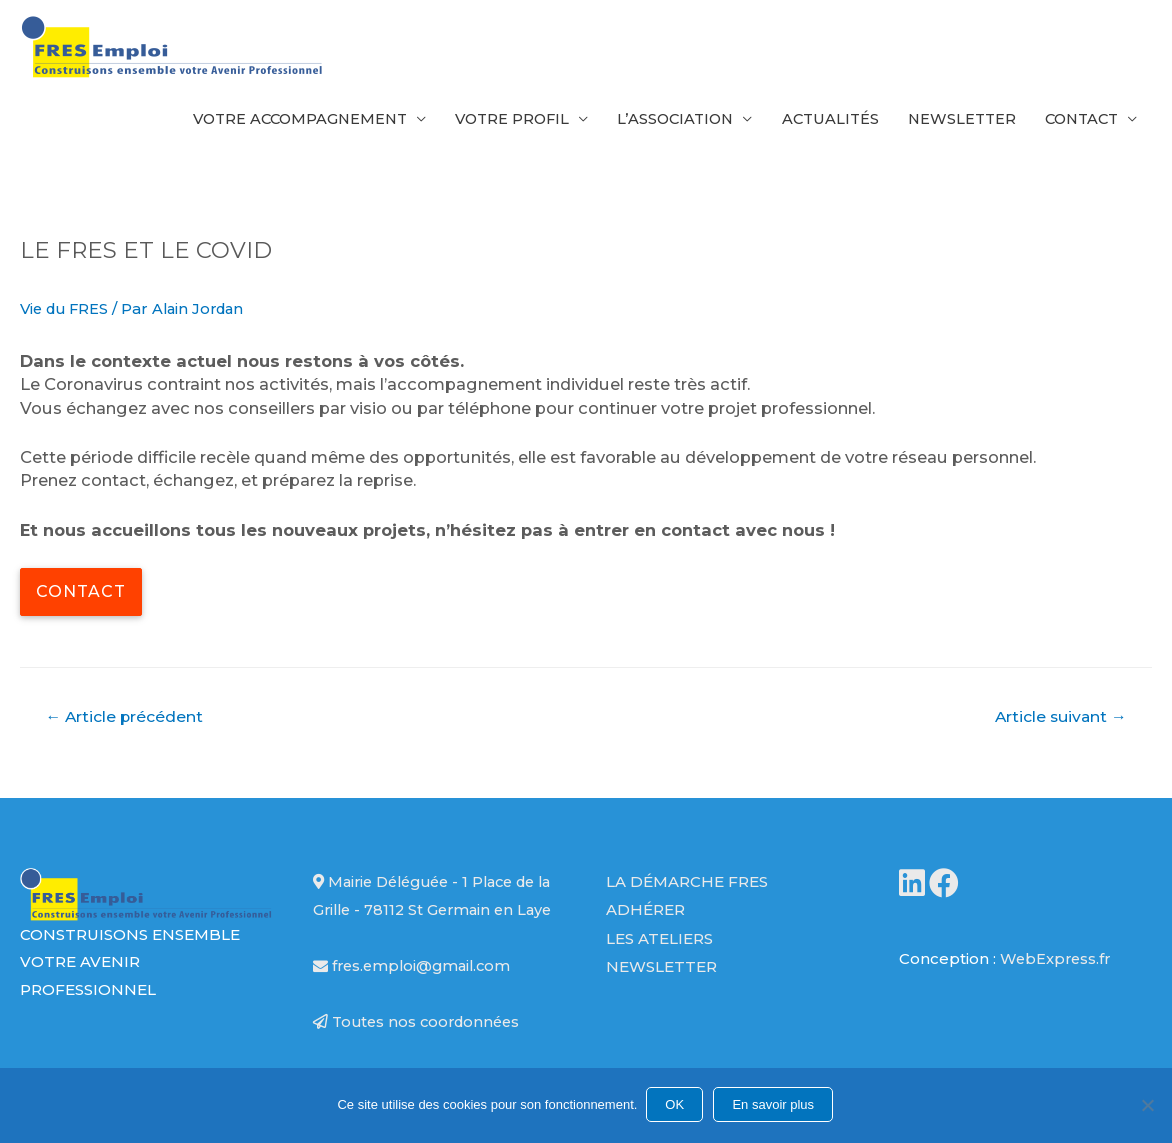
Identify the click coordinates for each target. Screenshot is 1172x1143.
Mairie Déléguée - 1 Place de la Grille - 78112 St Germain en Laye (432, 919)
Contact (1078, 122)
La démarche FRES (687, 891)
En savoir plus (775, 1105)
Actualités (818, 122)
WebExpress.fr (1057, 967)
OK (676, 1105)
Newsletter (953, 122)
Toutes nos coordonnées (420, 1058)
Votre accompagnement (270, 122)
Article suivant (1058, 724)
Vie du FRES (67, 317)
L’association (659, 122)
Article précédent (126, 724)
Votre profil (490, 122)
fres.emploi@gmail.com (415, 1002)
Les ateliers (659, 946)
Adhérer (645, 918)
